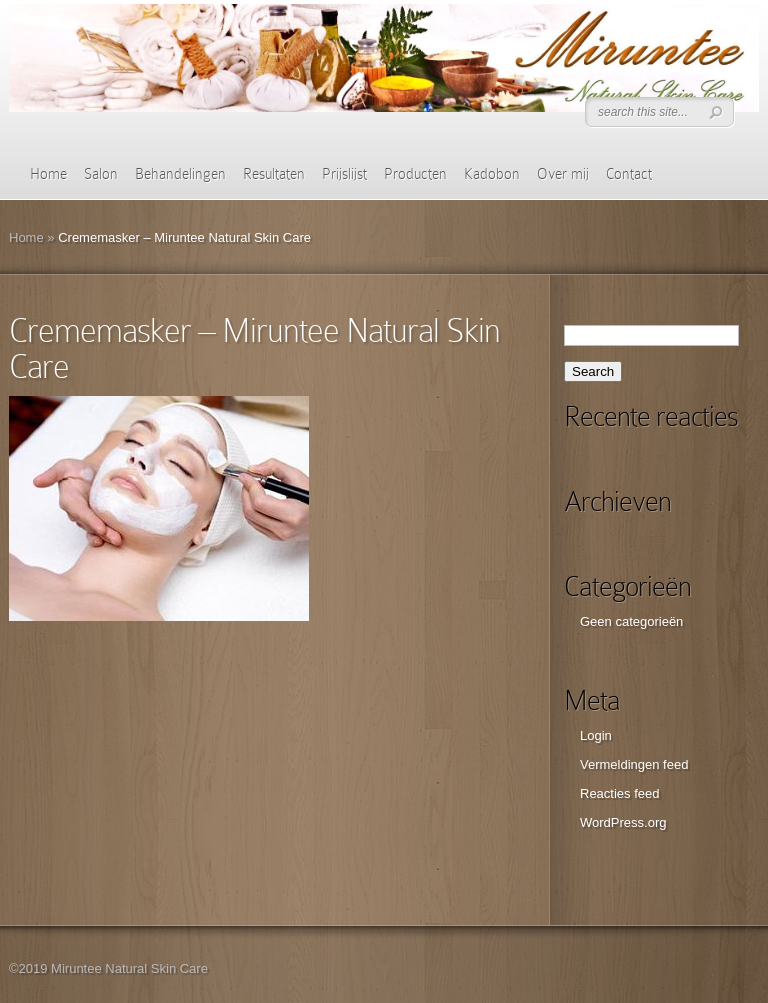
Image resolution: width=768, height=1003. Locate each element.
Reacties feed (620, 793)
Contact (629, 174)
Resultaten (274, 174)
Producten (415, 174)
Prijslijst (344, 174)
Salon (101, 174)
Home (48, 174)
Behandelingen (180, 174)
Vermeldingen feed (634, 764)
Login (596, 735)
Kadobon (492, 174)
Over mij (563, 174)
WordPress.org (623, 822)
